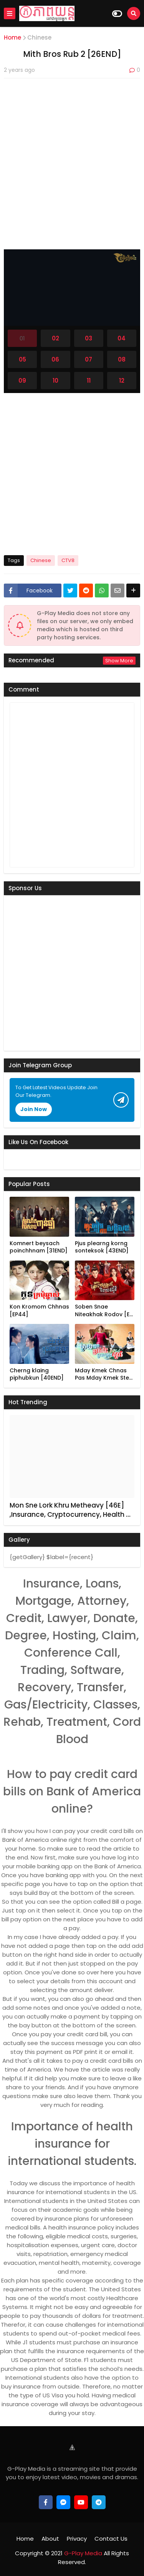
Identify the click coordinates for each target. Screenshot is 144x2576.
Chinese (39, 37)
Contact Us (110, 2539)
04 (122, 338)
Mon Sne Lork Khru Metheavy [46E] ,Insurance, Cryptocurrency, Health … (70, 1510)
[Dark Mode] (117, 13)
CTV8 (67, 560)
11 (89, 381)
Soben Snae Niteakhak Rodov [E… (104, 1310)
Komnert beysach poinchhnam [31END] (39, 1247)
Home (12, 37)
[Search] (133, 13)
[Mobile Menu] (9, 13)
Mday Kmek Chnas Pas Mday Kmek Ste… (103, 1374)
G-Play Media (82, 2553)
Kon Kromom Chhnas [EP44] (39, 1310)
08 (122, 359)
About (50, 2539)
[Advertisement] (72, 158)
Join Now (33, 1109)
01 (22, 338)
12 (121, 381)
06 (55, 359)
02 (55, 338)
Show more (119, 660)
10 (55, 381)
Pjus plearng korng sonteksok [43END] (102, 1247)
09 (22, 381)
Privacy (77, 2539)
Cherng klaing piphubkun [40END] (37, 1374)
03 (88, 338)
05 (22, 359)
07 (88, 359)
